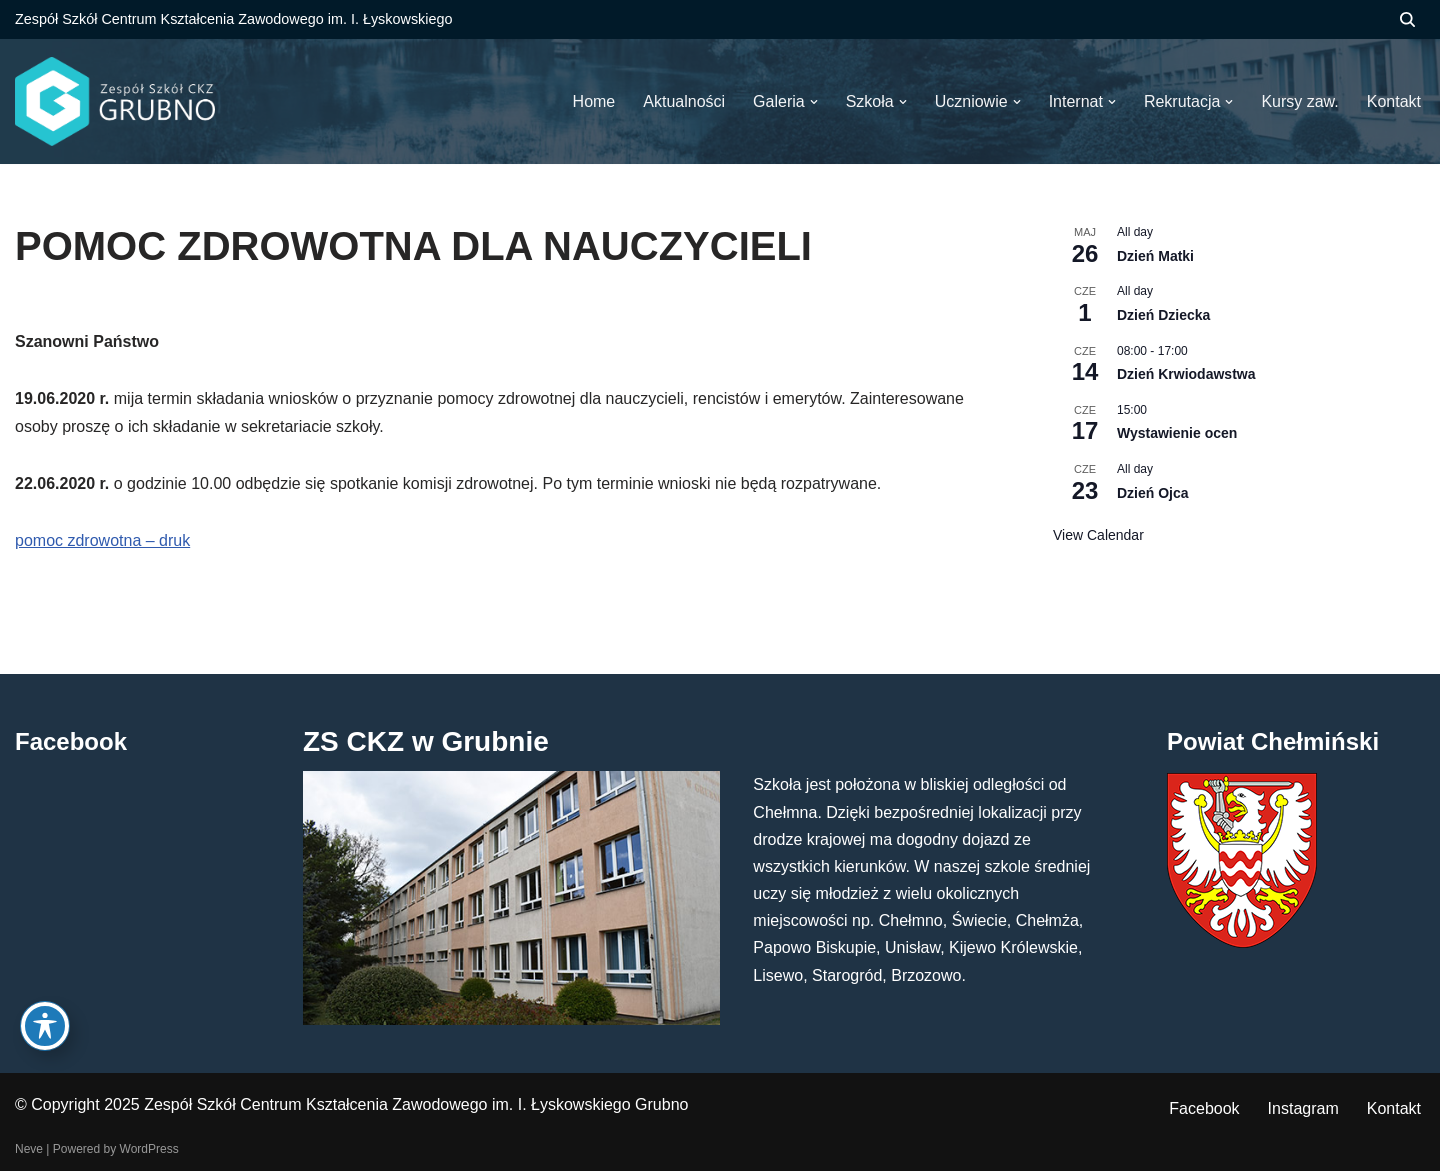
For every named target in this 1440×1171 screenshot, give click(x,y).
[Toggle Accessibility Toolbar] (45, 1026)
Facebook (1204, 1108)
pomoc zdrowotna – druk (102, 540)
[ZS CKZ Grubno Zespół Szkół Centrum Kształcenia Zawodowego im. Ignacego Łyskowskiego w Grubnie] (115, 101)
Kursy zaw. (1299, 101)
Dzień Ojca (1153, 493)
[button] (814, 102)
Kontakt (1394, 1108)
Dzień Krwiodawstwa (1186, 374)
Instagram (1303, 1108)
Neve (29, 1149)
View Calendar (1098, 535)
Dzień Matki (1155, 256)
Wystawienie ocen (1177, 433)
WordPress (149, 1149)
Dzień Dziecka (1163, 315)
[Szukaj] (1407, 19)
